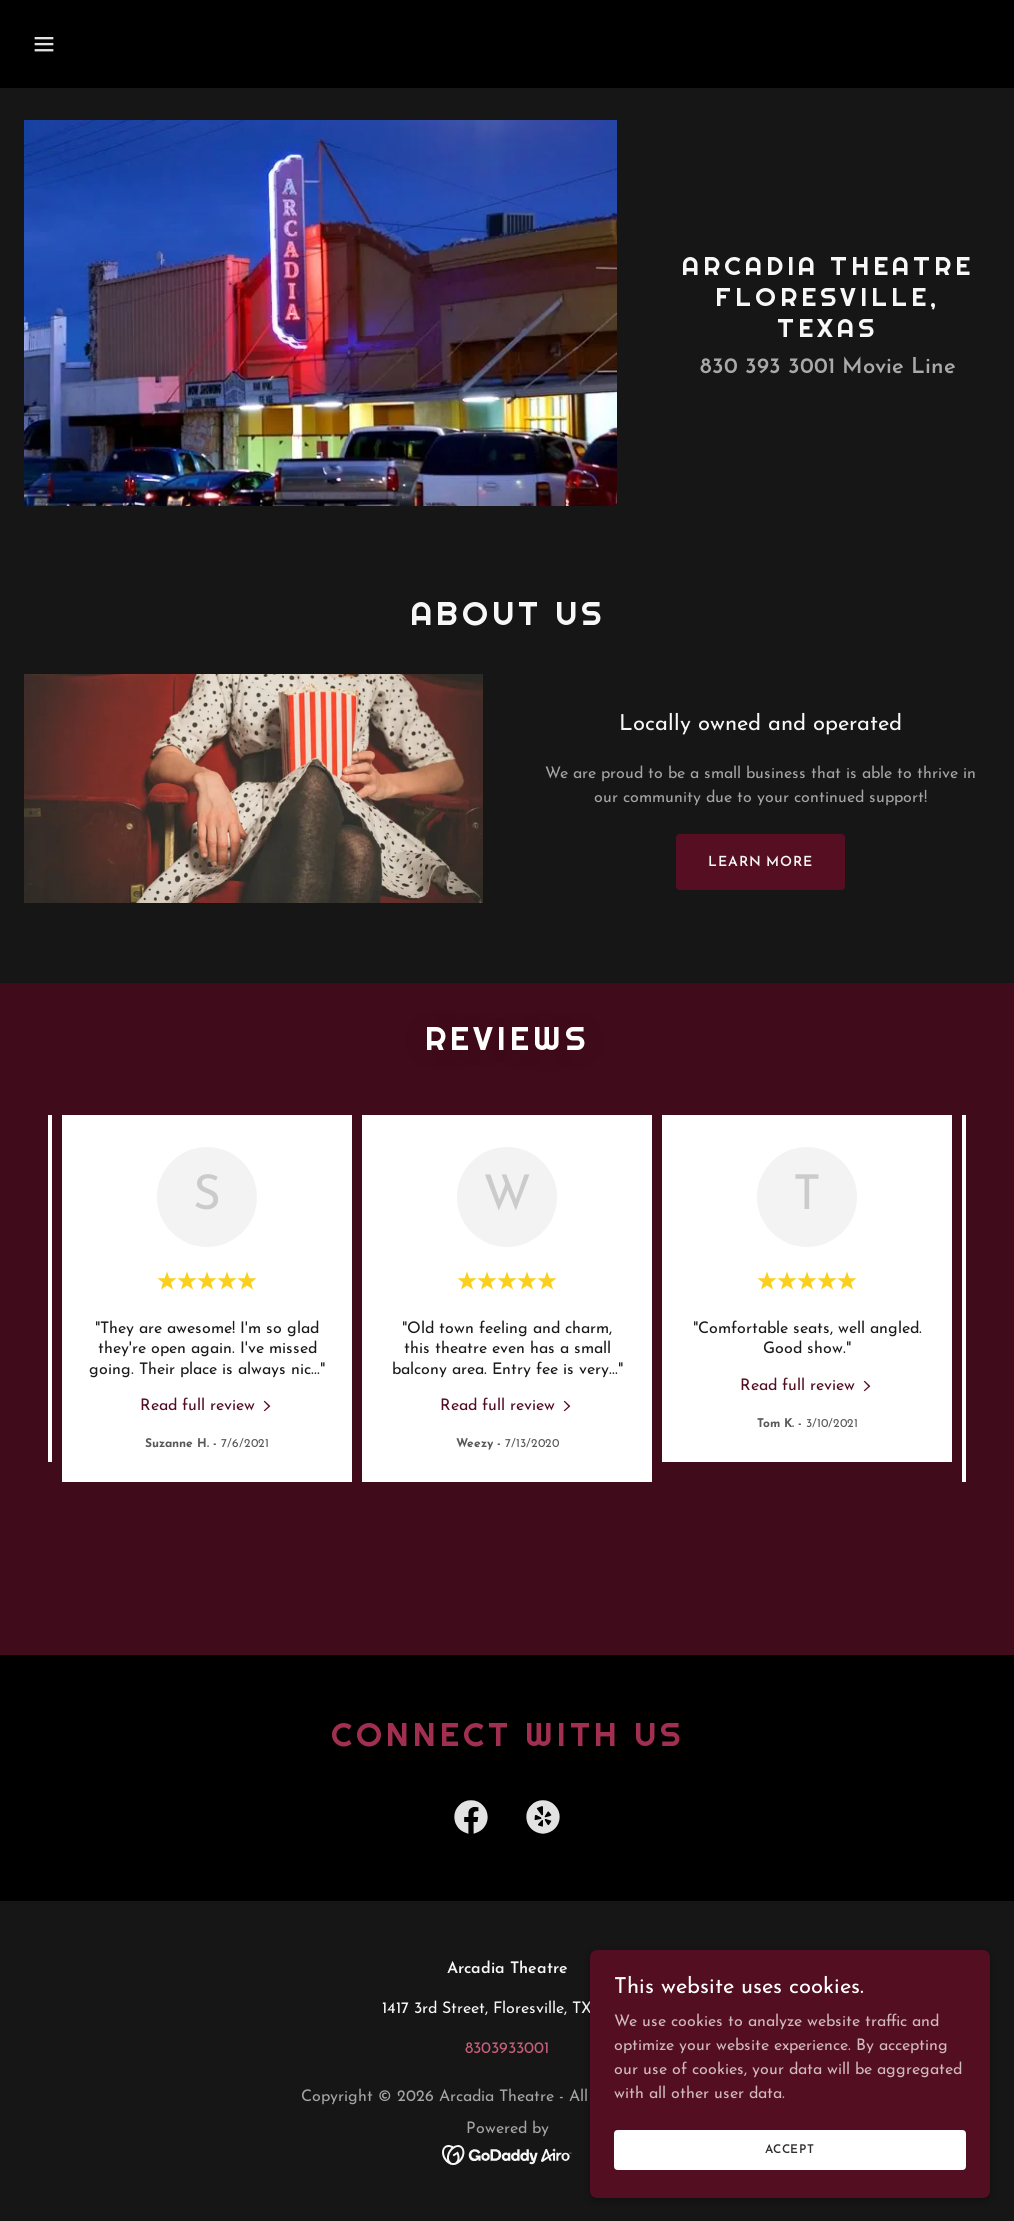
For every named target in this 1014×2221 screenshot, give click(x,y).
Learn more (760, 862)
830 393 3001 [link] (767, 367)
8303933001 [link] (507, 2049)
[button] (135, 44)
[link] (207, 1405)
